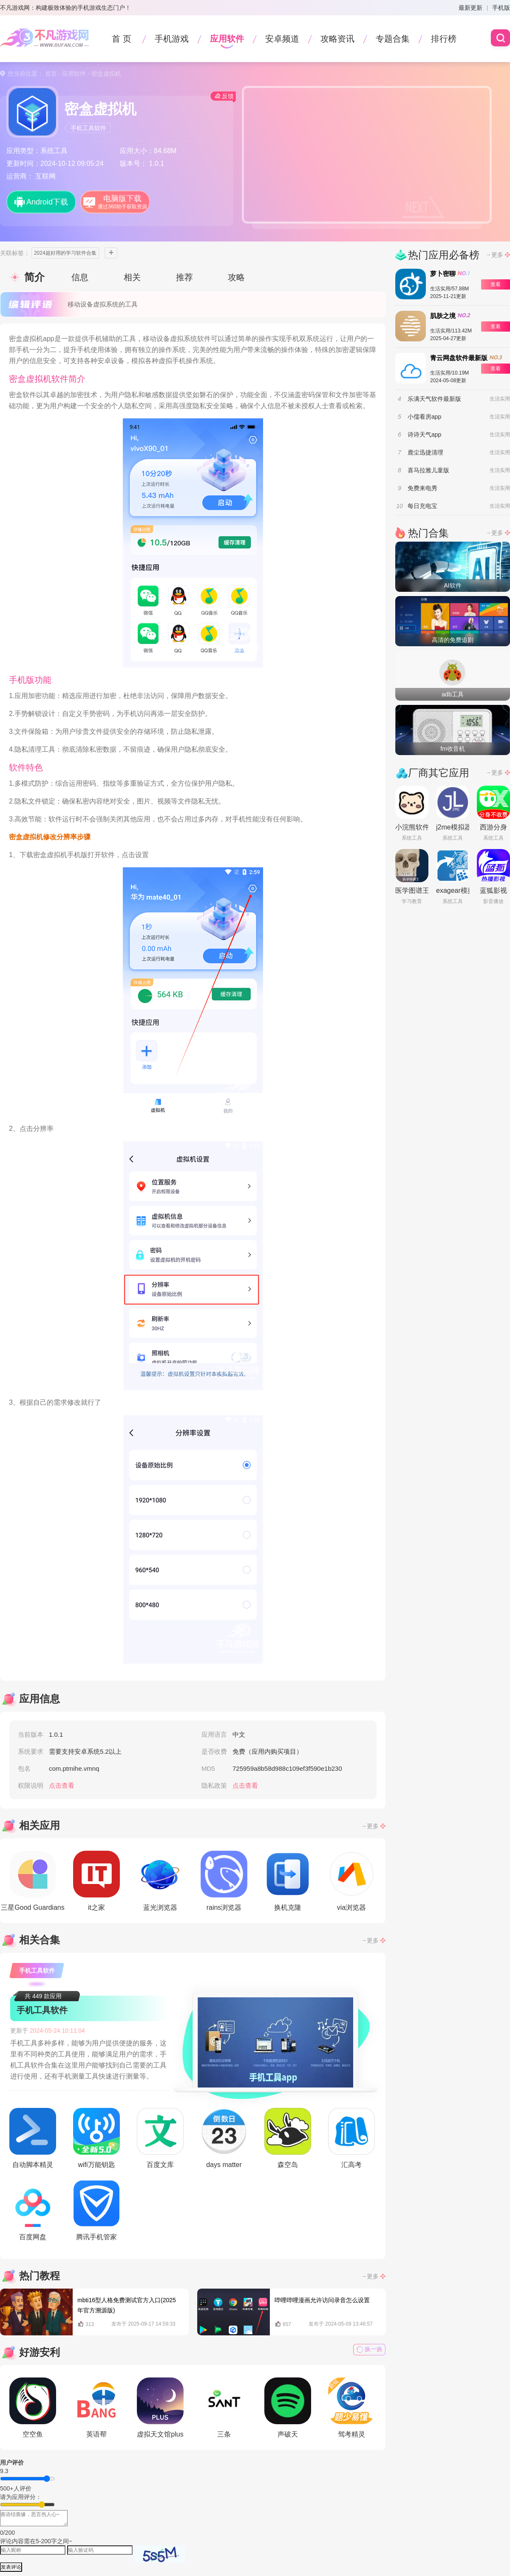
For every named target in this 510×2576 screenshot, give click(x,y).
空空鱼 (32, 2407)
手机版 (501, 7)
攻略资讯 (337, 38)
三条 (224, 2407)
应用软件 (227, 38)
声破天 (287, 2407)
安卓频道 (282, 38)
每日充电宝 (422, 506)
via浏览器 (351, 1881)
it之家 (96, 1881)
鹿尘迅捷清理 (425, 452)
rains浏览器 (224, 1881)
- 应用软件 (71, 73)
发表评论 (11, 2567)
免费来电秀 (422, 488)
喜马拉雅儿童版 (428, 470)
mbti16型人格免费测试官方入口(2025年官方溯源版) (126, 2305)
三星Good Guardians (32, 1881)
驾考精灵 (351, 2407)
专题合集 (393, 38)
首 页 (121, 38)
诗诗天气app (424, 434)
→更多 (370, 1826)
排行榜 (443, 38)
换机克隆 (287, 1881)
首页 (51, 73)
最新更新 (470, 7)
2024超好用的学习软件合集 (65, 253)
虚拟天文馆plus (160, 2407)
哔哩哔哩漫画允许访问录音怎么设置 (322, 2300)
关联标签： (15, 253)
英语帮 (96, 2407)
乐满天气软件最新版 (434, 398)
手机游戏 (172, 38)
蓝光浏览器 (160, 1881)
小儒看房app (424, 416)
